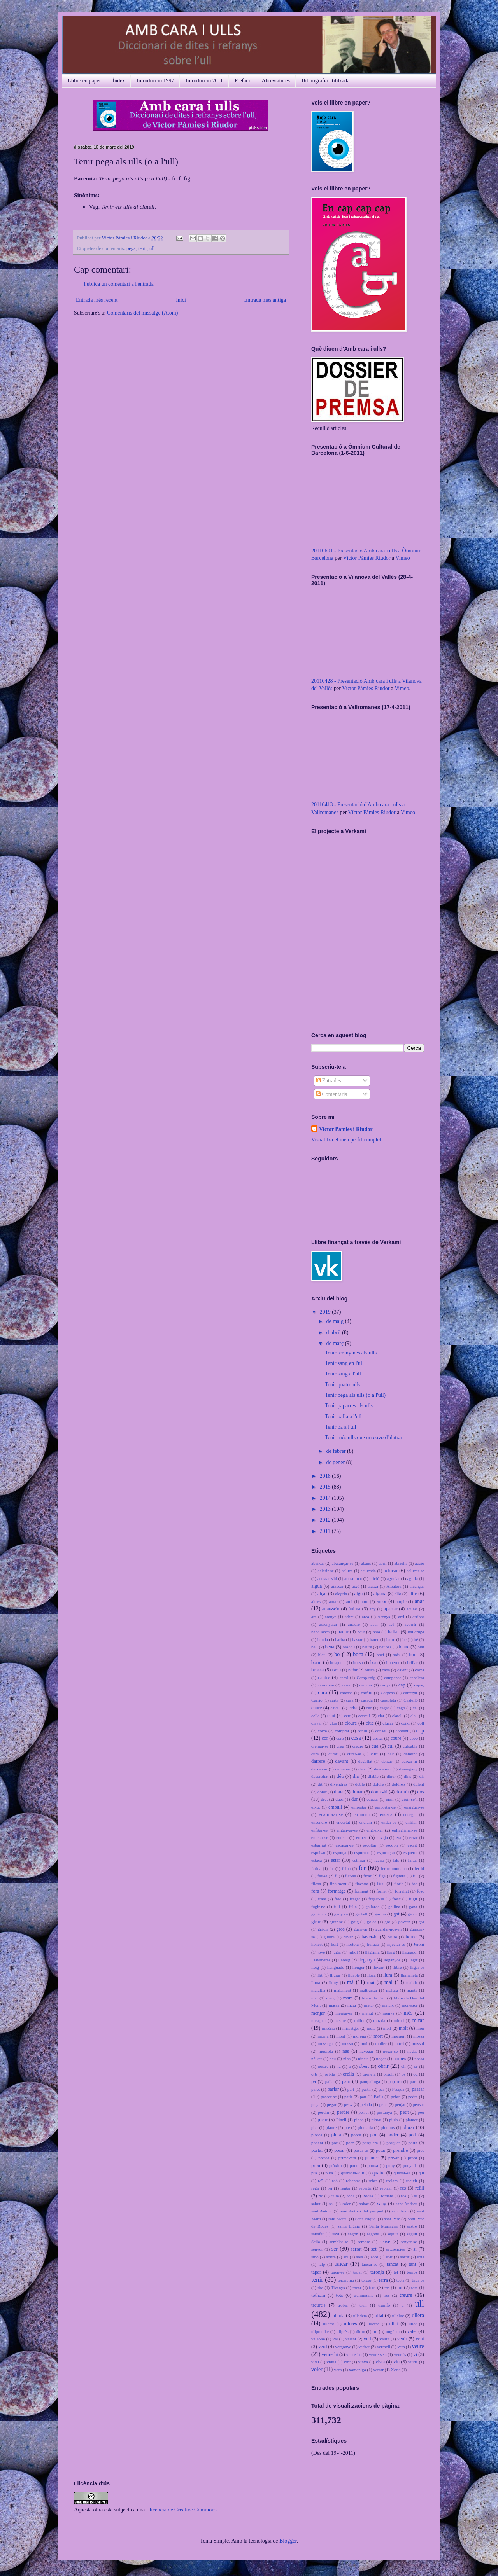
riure (335, 2195)
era (398, 1837)
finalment (338, 1883)
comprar (342, 1730)
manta (412, 1990)
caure (316, 1708)
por (335, 2142)
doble (360, 1784)
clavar (316, 1723)
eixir (390, 1799)
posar (339, 2150)
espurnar (361, 1852)
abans (366, 1563)
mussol (418, 2043)
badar (343, 1631)
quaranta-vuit (352, 2173)
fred (338, 1898)
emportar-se (385, 1807)
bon (413, 1654)
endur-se (388, 1822)
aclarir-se (326, 1570)
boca (358, 1654)
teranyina (346, 2280)
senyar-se (408, 2241)
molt (403, 2028)
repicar (386, 2188)
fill (415, 1875)
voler (317, 2369)
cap (401, 1685)
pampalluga (370, 2081)
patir (348, 2096)
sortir (405, 2256)
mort (378, 2036)
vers (401, 2346)
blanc (404, 1647)
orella (348, 2074)
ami (349, 1601)
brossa (317, 1669)
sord (374, 2256)
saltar (363, 2203)
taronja (377, 2272)
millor (359, 2020)
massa (334, 2005)
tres (386, 2295)
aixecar (337, 1586)
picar (323, 2119)
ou (415, 2074)
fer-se (322, 1875)
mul (364, 2043)
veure (418, 2346)
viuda (413, 2361)
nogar (381, 2058)
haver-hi (369, 1937)
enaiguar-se (414, 1807)
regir (315, 2188)
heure (392, 1937)
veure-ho (354, 2354)
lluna (315, 1982)
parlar (333, 2089)
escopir (392, 1845)
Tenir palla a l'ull (343, 1416)
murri (399, 2043)
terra (383, 2280)
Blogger (287, 2541)
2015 (326, 1487)
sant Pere (392, 2218)
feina (346, 1868)
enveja (382, 1837)
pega (131, 248)
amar (333, 1601)
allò (398, 1593)
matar (369, 2005)
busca (369, 1669)
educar (372, 1799)
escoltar (370, 1845)
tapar (316, 2272)
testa (400, 2280)
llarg (391, 1952)
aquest (412, 1608)
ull (151, 248)
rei (330, 2188)
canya (385, 1685)
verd (322, 2346)
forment (361, 1891)
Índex (119, 81)
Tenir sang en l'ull (344, 1363)
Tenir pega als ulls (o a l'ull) (355, 1395)
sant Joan (400, 2211)
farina (316, 1868)
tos (386, 2287)
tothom (318, 2295)
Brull (336, 1669)
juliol (353, 1952)
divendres (338, 1784)
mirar (418, 2020)
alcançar (417, 1586)
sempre (364, 2241)
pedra (413, 2096)
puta (329, 2173)
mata (351, 2005)
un (374, 2331)
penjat (400, 2104)
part (350, 2089)
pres (420, 2150)
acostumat (353, 1578)
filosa (316, 1883)
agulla (412, 1578)
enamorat (362, 1814)
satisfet (317, 2234)
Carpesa (388, 1692)
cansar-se (326, 1685)
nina (347, 2058)
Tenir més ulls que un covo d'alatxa (363, 1437)
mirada (379, 2020)
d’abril (334, 1332)
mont (340, 2036)
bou (374, 1662)
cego (401, 1708)
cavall (335, 1708)
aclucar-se (415, 1570)
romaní (387, 2195)
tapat (357, 2272)
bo (337, 1654)
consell (381, 1730)
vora (338, 2369)
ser (334, 2249)
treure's (318, 2305)
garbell (361, 1914)
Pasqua (398, 2089)
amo (364, 1601)
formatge (336, 1891)
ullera (418, 2315)
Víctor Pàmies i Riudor (125, 238)
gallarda (373, 1906)
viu (396, 2362)
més (408, 2013)
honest (317, 1944)
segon (353, 2234)
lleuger (358, 1967)
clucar (387, 1723)
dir (421, 1776)
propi (412, 2157)
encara (386, 1814)
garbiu (380, 1914)
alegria (341, 1593)
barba (340, 1639)
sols (359, 2256)
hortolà (352, 1944)
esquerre (410, 1852)
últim (360, 2331)
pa (313, 2081)
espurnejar (386, 1852)
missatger (350, 2028)
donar (357, 1792)
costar (378, 1738)
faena (379, 1860)
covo (413, 1738)
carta (334, 1700)
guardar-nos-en (388, 1929)
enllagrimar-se (404, 1830)
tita (320, 2287)
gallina (394, 1906)
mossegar (325, 2043)
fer (362, 1868)
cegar (384, 1708)
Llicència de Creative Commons (181, 2510)
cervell (364, 1715)
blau (322, 1654)
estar (335, 1860)
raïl (321, 2180)
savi (335, 2234)
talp (322, 2264)
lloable (353, 1975)
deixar (386, 1761)
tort (372, 2287)
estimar (358, 1860)
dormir (402, 1792)
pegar (332, 2104)
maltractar (368, 1990)
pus (314, 2173)
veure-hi (330, 2354)
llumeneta (409, 1975)
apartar (390, 1608)
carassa (346, 1692)
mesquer (318, 2020)
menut (367, 2013)
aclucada (368, 1570)
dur (354, 1799)
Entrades (328, 1081)
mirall (399, 2020)
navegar (366, 2051)
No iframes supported (360, 929)
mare (348, 1998)
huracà (373, 1944)
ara (314, 1616)
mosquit (398, 2036)
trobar (343, 2305)
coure (395, 1738)
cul (390, 1746)
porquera (370, 2142)
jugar (336, 1952)
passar (418, 2089)
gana (413, 1906)
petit (404, 2112)
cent (331, 1715)
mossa (418, 2036)
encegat (410, 1814)
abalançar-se (343, 1563)
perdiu (323, 2112)
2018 (326, 1476)
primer (372, 2157)
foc (414, 1883)
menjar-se (343, 2013)
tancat (392, 2264)
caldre (324, 1677)
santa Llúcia (349, 2226)
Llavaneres (320, 1959)
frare (322, 1898)
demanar (343, 1769)
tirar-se (418, 2280)
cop (420, 1731)
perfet (364, 2112)
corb (340, 1738)
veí (335, 2339)
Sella (315, 2241)
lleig (315, 1967)
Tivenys (338, 2287)
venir (402, 2339)
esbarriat (318, 1845)
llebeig (344, 1959)
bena (330, 1647)
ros (404, 2195)
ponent (317, 2142)
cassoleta (388, 1700)
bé (416, 1639)
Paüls (378, 2096)
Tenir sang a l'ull (343, 1374)
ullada (339, 2315)
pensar (418, 2104)
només (399, 2058)
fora (315, 1891)
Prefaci (242, 81)
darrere (318, 1761)
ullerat (328, 2323)
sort (389, 2256)
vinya (363, 2361)
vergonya (343, 2346)
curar (332, 1753)
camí (344, 1677)
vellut (384, 2339)
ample (401, 1601)
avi (391, 1624)
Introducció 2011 (204, 81)
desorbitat (319, 1776)
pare (413, 2081)
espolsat (318, 1852)
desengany (408, 1769)
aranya (331, 1616)
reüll (419, 2188)
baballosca (320, 1631)
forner (381, 1891)
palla (329, 2081)
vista (380, 2362)
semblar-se (339, 2241)
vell (367, 2339)
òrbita (330, 2074)
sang (381, 2203)
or (415, 2066)
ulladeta (360, 2315)
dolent (418, 1784)
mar (314, 1998)
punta (354, 2165)
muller (380, 2043)
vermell (383, 2346)
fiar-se (350, 1875)
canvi (346, 1685)
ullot (413, 2323)
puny (390, 2165)
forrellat (402, 1891)
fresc (396, 1898)
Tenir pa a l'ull (340, 1427)
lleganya (366, 1960)
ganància (319, 1914)
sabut (316, 2203)
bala (376, 1631)
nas (345, 2051)
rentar (345, 2188)
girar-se (336, 1921)
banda (322, 1639)
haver (348, 1937)
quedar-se (402, 2173)
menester (409, 2005)
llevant (378, 1967)
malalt (411, 1982)
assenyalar (328, 1624)
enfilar (411, 1822)
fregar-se (376, 1898)
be (404, 1639)
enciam (365, 1822)
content (402, 1730)
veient (350, 2339)
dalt (391, 1753)
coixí (405, 1723)
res (403, 2188)
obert (364, 2066)
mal (388, 1982)
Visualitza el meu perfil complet (346, 1140)
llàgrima (372, 1952)
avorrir (410, 1624)
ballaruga (416, 1631)
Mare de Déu (374, 1998)
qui (421, 2173)
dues (339, 1799)
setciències (395, 2249)
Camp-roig (366, 1677)
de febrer (336, 1451)
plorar (408, 2127)
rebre (372, 2180)
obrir (383, 2066)
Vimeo (402, 558)
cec (369, 1708)
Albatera (394, 1586)
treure (406, 2295)
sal (331, 2203)
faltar (412, 1860)
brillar (412, 1662)
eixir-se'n (410, 1799)
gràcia (323, 1929)
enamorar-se (331, 1814)
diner (391, 1776)
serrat (356, 2249)
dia (356, 1776)
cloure (351, 1723)
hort (334, 1944)
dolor (322, 1792)
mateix (388, 2005)
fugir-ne (318, 1906)
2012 (326, 1520)
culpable (410, 1746)
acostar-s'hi (327, 1578)
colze (322, 1730)
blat (420, 1647)
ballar (393, 1631)
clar (381, 1715)
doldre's (398, 1784)
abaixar (317, 1563)
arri (401, 1616)
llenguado (335, 1967)
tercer (366, 2280)
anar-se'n (331, 1608)
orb (314, 2074)
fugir (413, 1898)
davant (341, 1761)
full (337, 1906)
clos (333, 1723)
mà (350, 1982)
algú (358, 1593)
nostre (323, 2066)
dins (407, 1776)
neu (333, 2058)
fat (332, 1868)
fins (380, 1883)
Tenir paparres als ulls (349, 1406)
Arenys (383, 1616)
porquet (393, 2142)
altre (413, 1593)
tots (339, 2295)
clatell (397, 1715)
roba (350, 2195)
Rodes (367, 2195)
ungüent (393, 2331)
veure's (400, 2354)
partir (366, 2089)
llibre (397, 1967)
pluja (336, 2134)
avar (374, 1624)
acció (419, 1563)
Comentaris (331, 1094)
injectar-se (396, 1944)
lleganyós (392, 1959)
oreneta (369, 2074)
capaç (419, 1685)
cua (375, 1746)
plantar (412, 2119)
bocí (380, 1654)
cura (315, 1753)
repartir (365, 2188)
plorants (388, 2127)
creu (340, 1746)
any (373, 1608)
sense (385, 2241)
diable (373, 1776)
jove (321, 1952)
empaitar (358, 1807)
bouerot (393, 1662)
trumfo (384, 2305)
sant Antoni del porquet (361, 2211)
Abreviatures (276, 81)
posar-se (361, 2150)
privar (393, 2157)
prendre (400, 2150)
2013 (326, 1509)
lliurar (335, 1975)
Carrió (317, 1700)
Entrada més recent (96, 300)
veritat (364, 2346)
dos (420, 1792)
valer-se (318, 2339)
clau (414, 1715)
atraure (354, 1624)
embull (335, 1807)
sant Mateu (338, 2218)
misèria (328, 2028)
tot (399, 2287)
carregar (410, 1692)
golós (371, 1921)
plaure (331, 2127)
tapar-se (337, 2272)
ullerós (373, 2323)
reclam (392, 2180)
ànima (355, 1608)
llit (319, 1975)
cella (315, 1715)
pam (346, 2081)
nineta (363, 2058)
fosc (420, 1891)
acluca (347, 1570)
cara (322, 1692)
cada (386, 1669)
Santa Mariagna (383, 2226)
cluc (370, 1723)
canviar (365, 1685)
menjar (318, 2013)
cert (347, 1715)
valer (412, 2331)
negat (412, 2051)
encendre (319, 1822)
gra (421, 1921)
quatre (378, 2173)
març (330, 1998)
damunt (410, 1753)
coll (420, 1723)
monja (322, 2036)
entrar (361, 1837)
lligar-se (417, 1967)
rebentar (353, 2180)
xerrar (378, 2369)
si (414, 2249)
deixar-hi (409, 1761)
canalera (417, 1677)
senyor (317, 2249)
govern (404, 1921)
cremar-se (319, 1746)
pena (383, 2104)
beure (367, 1647)
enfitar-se (319, 1830)
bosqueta (337, 1662)
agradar (393, 1578)
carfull (366, 1692)
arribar (418, 1616)
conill (362, 1730)
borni (316, 1662)
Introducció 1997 (155, 81)
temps (412, 2272)
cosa (356, 1738)
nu (339, 2066)
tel (396, 2272)
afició (374, 1578)
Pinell (341, 2119)
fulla (353, 1906)
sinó (315, 2256)
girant (413, 1914)
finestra (361, 1883)
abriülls (400, 1563)
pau (363, 2096)
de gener (336, 1462)
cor (325, 1738)
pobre (356, 2134)
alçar (322, 1593)
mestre (340, 2020)
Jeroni (419, 1944)
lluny (333, 1982)
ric (320, 2195)
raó (335, 2180)
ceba (353, 1708)
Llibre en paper (84, 81)
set (374, 2249)
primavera (347, 2157)
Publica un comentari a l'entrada (119, 284)
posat (380, 2150)
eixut (315, 1807)
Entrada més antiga (265, 300)
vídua (331, 2361)
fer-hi (419, 1868)
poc (373, 2134)
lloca (371, 1975)
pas (381, 2089)
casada (367, 1700)
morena (359, 2036)
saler (346, 2203)
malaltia (318, 1990)
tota (414, 2287)
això (355, 1586)
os (403, 2074)
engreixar (374, 1830)
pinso (358, 2119)
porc (350, 2142)
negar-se (390, 2051)
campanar (392, 1677)
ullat (379, 2315)
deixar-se (319, 1769)
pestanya (384, 2112)
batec (374, 1639)
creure (357, 1746)
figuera (399, 1875)
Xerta (396, 2369)
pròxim (335, 2165)
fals (396, 1860)
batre (390, 1639)
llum (387, 1975)
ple (347, 2127)
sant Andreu (406, 2203)
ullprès (342, 2331)
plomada (365, 2127)
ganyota (341, 1914)
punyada (410, 2165)
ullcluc (398, 2315)
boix (396, 1654)
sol (346, 2256)
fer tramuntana (394, 1868)
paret (315, 2089)
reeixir (411, 2180)
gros (340, 1929)
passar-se (329, 2096)
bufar (353, 1669)
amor (382, 1601)
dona (338, 1792)
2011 (326, 1531)
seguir (393, 2234)
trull (363, 2305)
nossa (419, 2058)
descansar (382, 1769)
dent (362, 1769)
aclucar (391, 1570)
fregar (355, 1898)
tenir (142, 248)
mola (371, 2028)
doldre (378, 1784)
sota (420, 2256)
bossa (358, 1662)
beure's (385, 1647)
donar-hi (379, 1792)
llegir (413, 1959)
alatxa (373, 1586)
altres (316, 1601)
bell (314, 1647)
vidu (315, 2361)
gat (396, 1914)
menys (388, 2013)
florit (398, 1883)
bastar (357, 1639)
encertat (343, 1822)
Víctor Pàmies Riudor (366, 558)
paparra (395, 2081)
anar (419, 1601)
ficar (367, 1875)
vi (415, 2354)
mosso (347, 2043)
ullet (393, 2323)
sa (415, 2195)
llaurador (410, 1952)
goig (355, 1921)
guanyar (360, 1929)
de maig (335, 1321)
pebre (395, 2096)
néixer (316, 2058)
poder (393, 2134)
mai (370, 1982)
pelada (366, 2104)
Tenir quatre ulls (343, 1385)
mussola (326, 2051)
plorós (316, 2134)
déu (340, 1776)
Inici (181, 300)
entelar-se (319, 1837)
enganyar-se (347, 1830)
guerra (329, 1937)
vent (420, 2339)
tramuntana (364, 2295)
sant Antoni (321, 2211)
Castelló (410, 1700)
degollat (365, 1761)
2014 (326, 1498)
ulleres (350, 2323)
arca (365, 1616)
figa (382, 1875)
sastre (412, 2226)
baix (361, 1631)
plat (314, 2127)
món (420, 2028)
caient (402, 1669)
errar (413, 1837)
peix (348, 2104)
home (411, 1937)
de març (335, 1343)
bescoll (349, 1647)
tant (412, 2264)
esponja (339, 1852)
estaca (316, 1860)
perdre (343, 2112)
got (387, 1921)
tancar (341, 2264)
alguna (380, 1593)
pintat (376, 2119)
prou (315, 2165)
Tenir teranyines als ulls (351, 1353)
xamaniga (357, 2369)
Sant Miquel (366, 2218)
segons (373, 2234)
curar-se (354, 1753)
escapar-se (344, 1845)
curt (374, 1753)
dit (320, 1784)
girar (316, 1921)
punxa (372, 2165)
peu (421, 2112)
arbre (349, 1616)
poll (412, 2134)
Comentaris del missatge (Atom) (142, 313)
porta (412, 2142)
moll (387, 2028)
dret (324, 1799)
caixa (419, 1669)
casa (349, 1700)
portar (317, 2150)
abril (383, 1563)
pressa (323, 2157)
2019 (326, 1312)
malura (392, 1990)
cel (415, 1708)
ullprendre (320, 2331)
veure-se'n (378, 2354)
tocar (356, 2287)
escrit (412, 1845)
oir (403, 2066)
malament (342, 1990)
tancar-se (369, 2264)
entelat (342, 1837)
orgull (389, 2074)
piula (393, 2119)
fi (336, 1875)
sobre (331, 2256)
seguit (412, 2234)
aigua (316, 1586)
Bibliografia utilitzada (325, 81)
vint (347, 2361)
